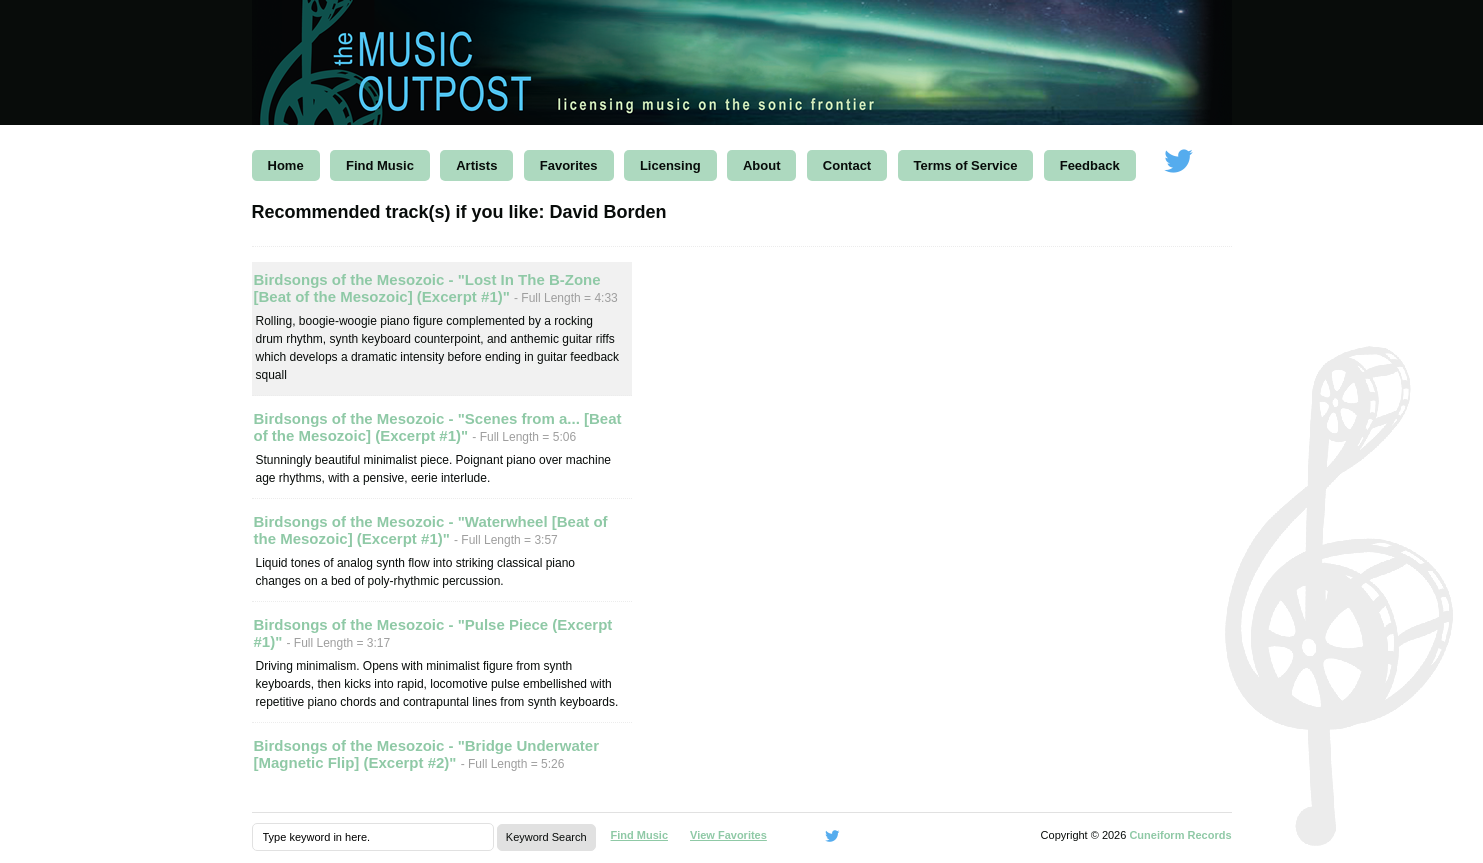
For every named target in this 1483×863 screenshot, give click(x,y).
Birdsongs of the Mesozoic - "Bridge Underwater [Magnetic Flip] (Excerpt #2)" (426, 754)
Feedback (1090, 165)
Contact (847, 165)
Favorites (569, 165)
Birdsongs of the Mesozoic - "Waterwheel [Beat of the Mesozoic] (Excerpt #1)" (431, 530)
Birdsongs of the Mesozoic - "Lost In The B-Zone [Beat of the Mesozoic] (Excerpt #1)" (427, 288)
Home (286, 165)
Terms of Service (966, 165)
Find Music (380, 165)
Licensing (670, 165)
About (762, 165)
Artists (476, 165)
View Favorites (728, 835)
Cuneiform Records (1180, 835)
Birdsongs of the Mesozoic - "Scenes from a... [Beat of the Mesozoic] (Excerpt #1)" (438, 427)
